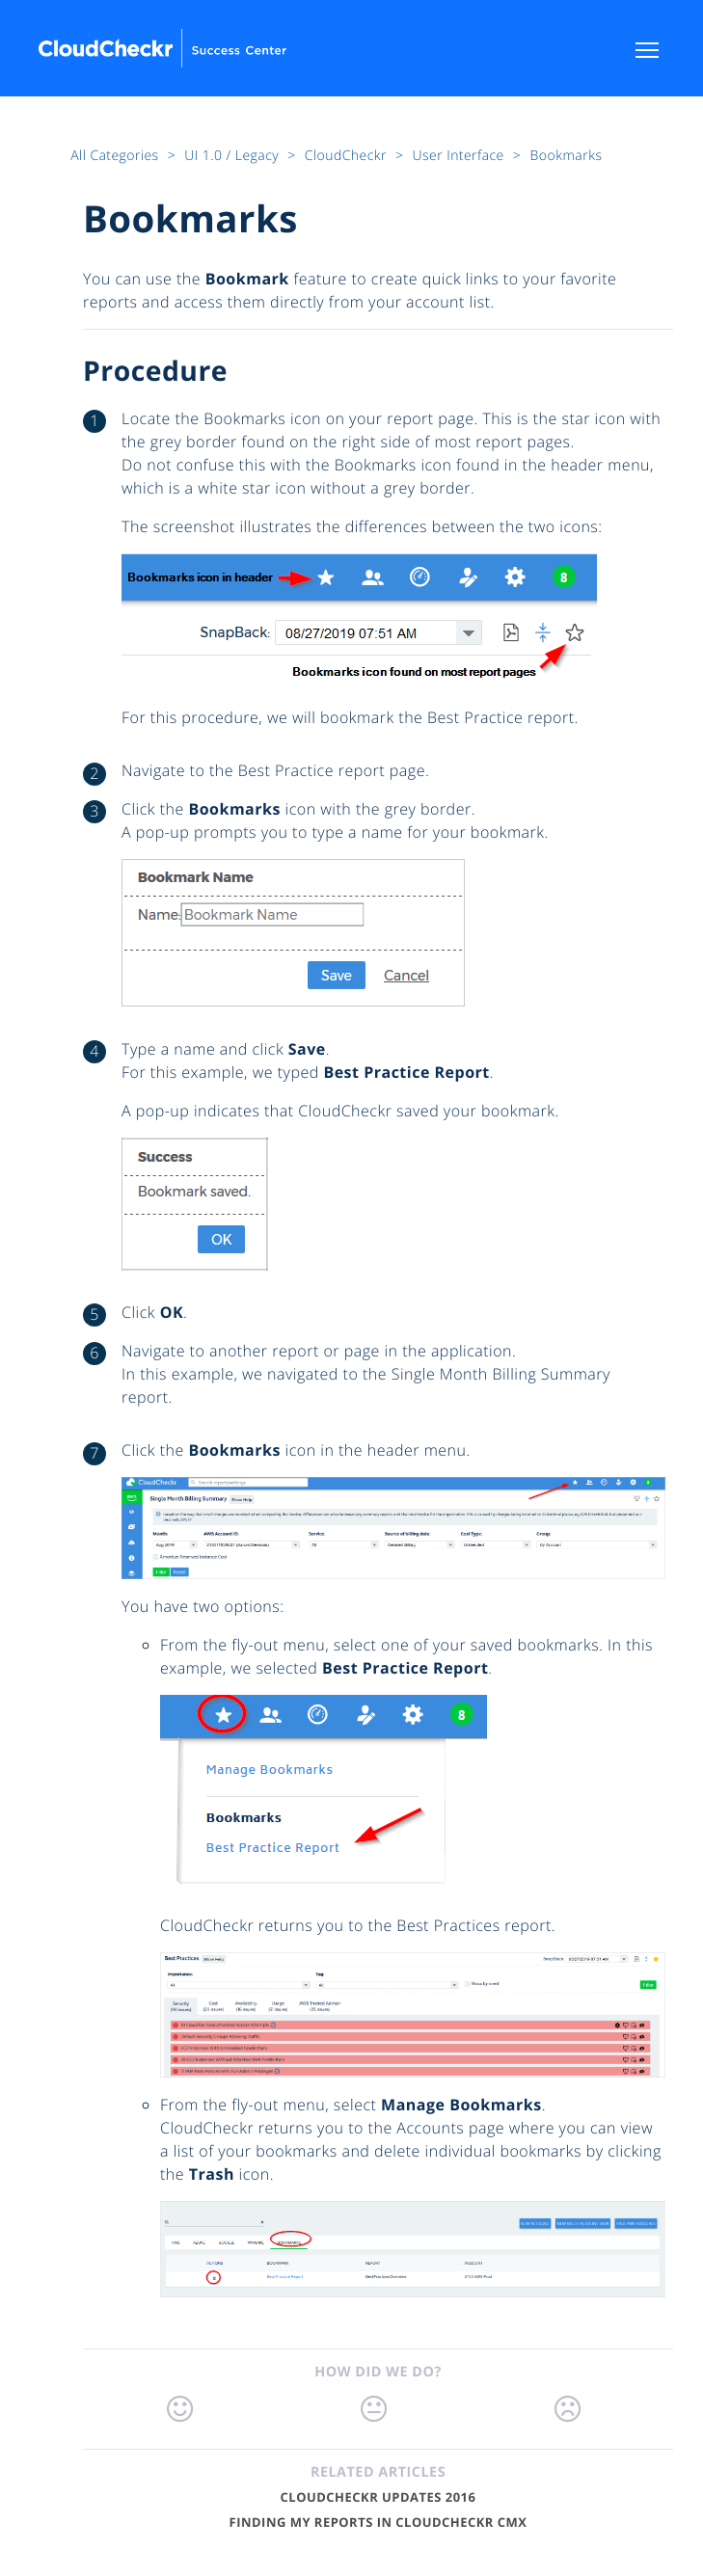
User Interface (460, 156)
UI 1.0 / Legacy (233, 156)
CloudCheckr (348, 156)
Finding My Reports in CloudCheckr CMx (378, 2522)
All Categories (116, 156)
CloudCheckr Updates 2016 (378, 2497)
